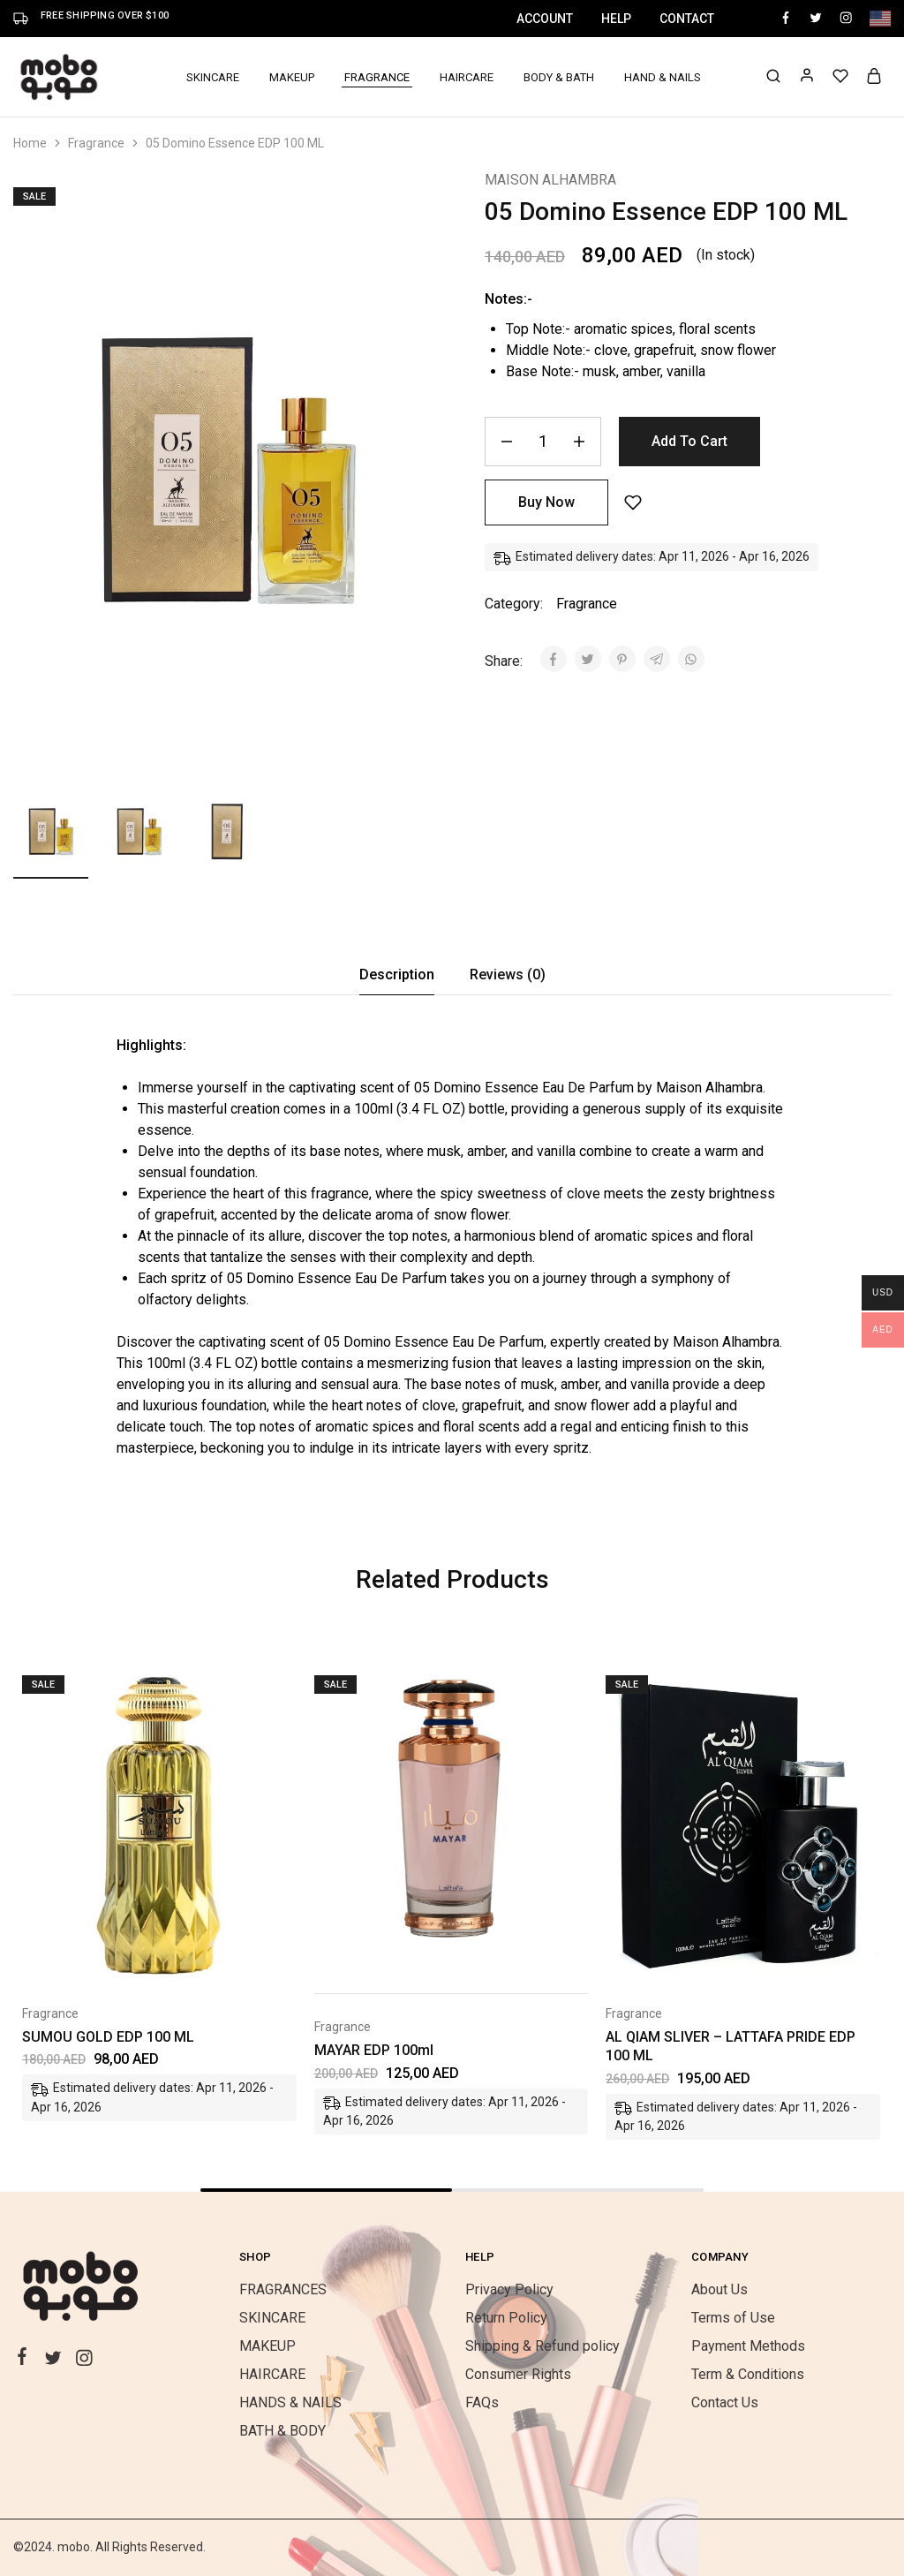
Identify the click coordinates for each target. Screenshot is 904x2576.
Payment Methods (748, 2346)
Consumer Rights (518, 2374)
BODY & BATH (559, 77)
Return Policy (506, 2317)
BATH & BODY (282, 2430)
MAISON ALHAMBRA (550, 179)
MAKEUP (267, 2346)
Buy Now (546, 502)
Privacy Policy (509, 2289)
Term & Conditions (747, 2374)
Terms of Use (733, 2317)
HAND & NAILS (662, 77)
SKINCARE (272, 2317)
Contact (686, 18)
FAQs (482, 2402)
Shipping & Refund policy (542, 2346)
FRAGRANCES (283, 2289)
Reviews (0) (508, 974)
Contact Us (724, 2402)
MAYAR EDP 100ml (373, 2050)
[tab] (397, 975)
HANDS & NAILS (290, 2402)
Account (544, 18)
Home (30, 143)
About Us (719, 2289)
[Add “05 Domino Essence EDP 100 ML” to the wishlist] (633, 503)
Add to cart (689, 441)
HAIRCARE (466, 77)
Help (616, 18)
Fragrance (96, 143)
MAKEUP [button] (291, 77)
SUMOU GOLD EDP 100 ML (108, 2036)
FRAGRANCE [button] (377, 77)
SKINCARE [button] (212, 77)
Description (396, 974)
